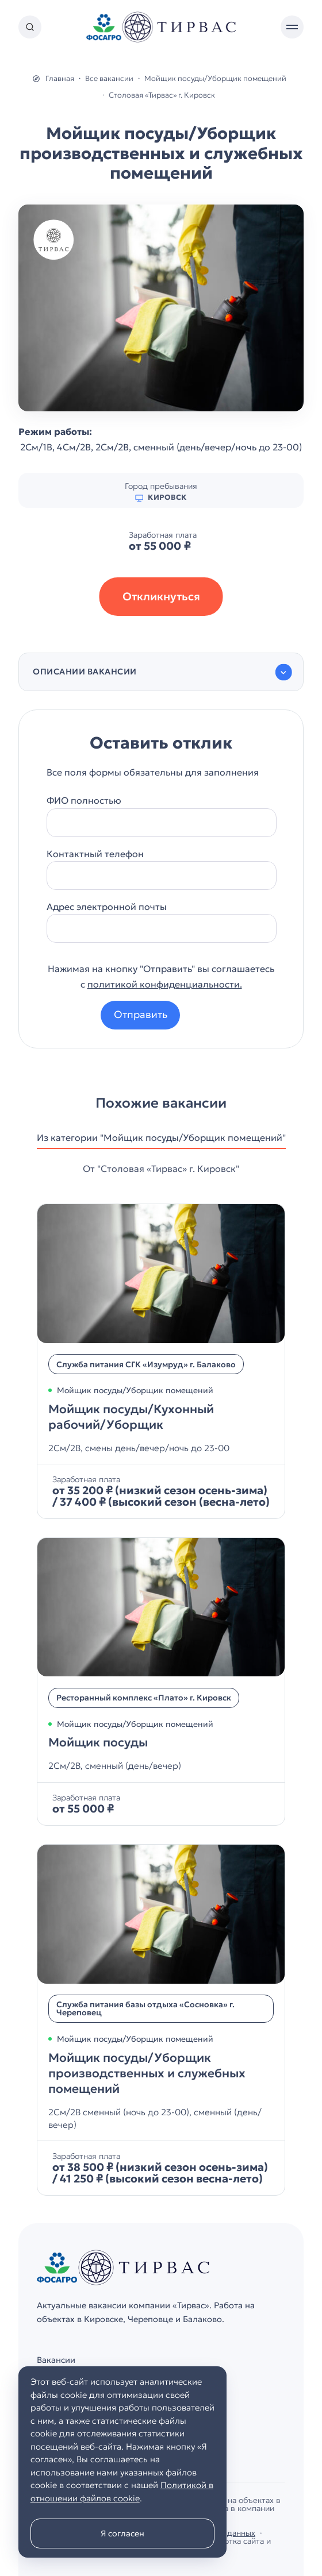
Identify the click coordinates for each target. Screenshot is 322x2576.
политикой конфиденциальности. (164, 984)
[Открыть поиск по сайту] (29, 27)
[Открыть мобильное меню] (292, 27)
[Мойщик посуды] (161, 1681)
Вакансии (56, 2360)
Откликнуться (161, 596)
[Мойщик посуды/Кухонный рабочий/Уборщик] (161, 1361)
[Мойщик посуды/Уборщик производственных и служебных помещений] (161, 2020)
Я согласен (122, 2533)
